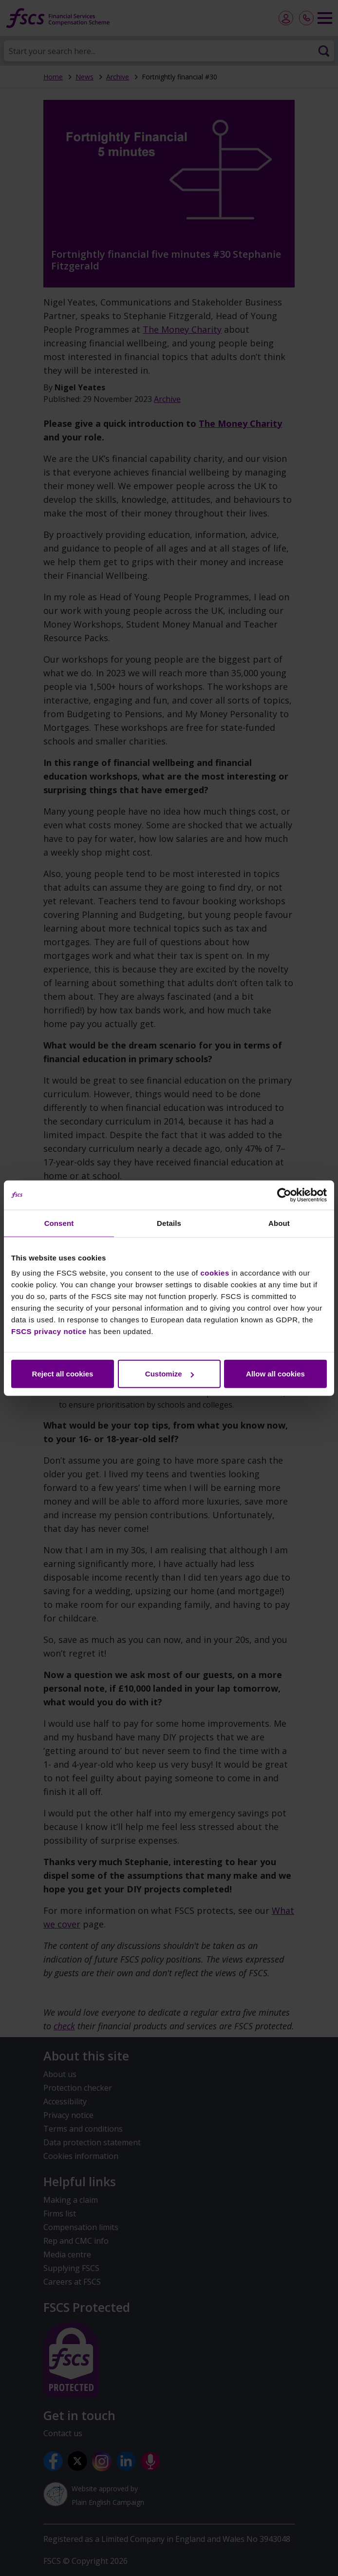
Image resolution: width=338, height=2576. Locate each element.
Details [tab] (169, 1223)
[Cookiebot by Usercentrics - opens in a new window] (284, 1194)
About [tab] (279, 1223)
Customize (169, 1374)
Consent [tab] (59, 1223)
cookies (214, 1273)
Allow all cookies (275, 1374)
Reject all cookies (63, 1374)
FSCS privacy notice (49, 1331)
